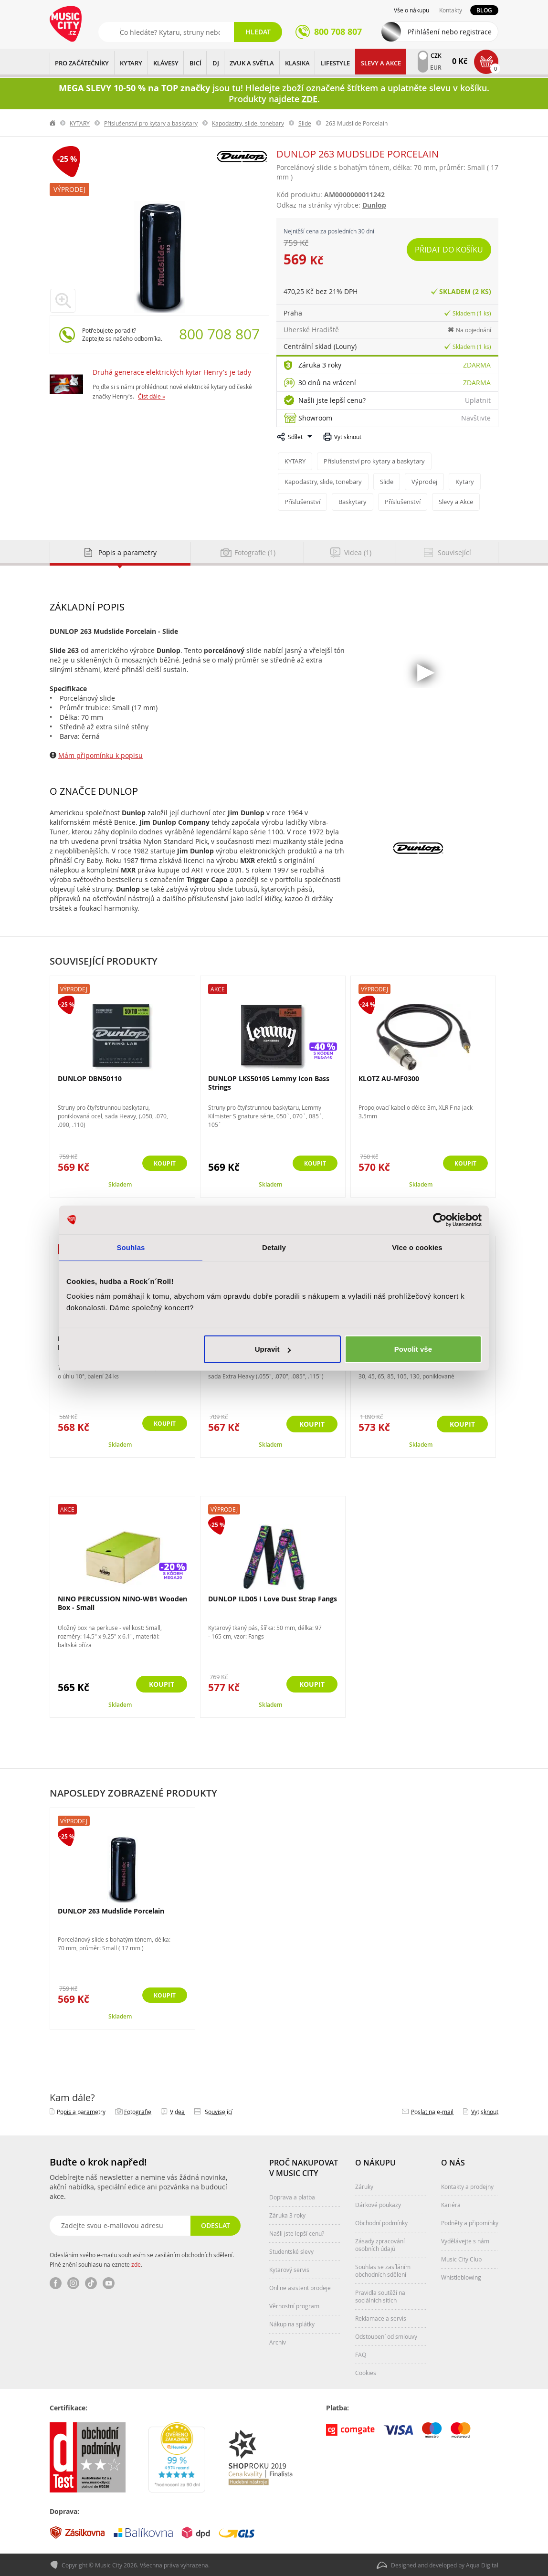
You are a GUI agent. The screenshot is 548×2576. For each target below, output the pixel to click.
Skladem (120, 1183)
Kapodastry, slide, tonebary (248, 123)
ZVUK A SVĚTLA (252, 63)
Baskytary (352, 501)
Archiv (277, 2341)
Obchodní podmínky (381, 2222)
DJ (215, 63)
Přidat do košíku (449, 249)
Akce (218, 988)
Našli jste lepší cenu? (332, 400)
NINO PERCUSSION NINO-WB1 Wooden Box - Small (122, 1602)
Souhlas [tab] (130, 1247)
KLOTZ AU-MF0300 (388, 1077)
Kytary (464, 481)
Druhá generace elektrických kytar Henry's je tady (172, 372)
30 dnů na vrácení (327, 382)
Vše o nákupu (411, 10)
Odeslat (214, 2224)
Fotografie (137, 2110)
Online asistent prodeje (300, 2287)
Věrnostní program (294, 2305)
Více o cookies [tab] (417, 1247)
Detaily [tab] (274, 1247)
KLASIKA (297, 63)
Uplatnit (478, 400)
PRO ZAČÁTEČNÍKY (82, 63)
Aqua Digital (482, 2564)
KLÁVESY (166, 63)
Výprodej (69, 189)
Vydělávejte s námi (466, 2240)
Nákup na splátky (292, 2323)
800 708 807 (219, 334)
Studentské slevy (291, 2250)
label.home (53, 123)
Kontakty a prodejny (467, 2185)
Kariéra (451, 2204)
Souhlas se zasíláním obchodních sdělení (383, 2269)
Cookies (365, 2372)
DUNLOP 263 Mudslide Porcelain (111, 1910)
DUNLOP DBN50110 (90, 1077)
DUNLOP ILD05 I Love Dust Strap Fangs (272, 1597)
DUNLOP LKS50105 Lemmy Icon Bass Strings (268, 1082)
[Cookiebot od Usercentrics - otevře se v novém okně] (440, 1219)
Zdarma (477, 364)
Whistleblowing (461, 2276)
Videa (177, 2110)
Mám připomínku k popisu (100, 754)
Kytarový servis (289, 2268)
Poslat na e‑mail (432, 2110)
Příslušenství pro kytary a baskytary (151, 123)
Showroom (315, 417)
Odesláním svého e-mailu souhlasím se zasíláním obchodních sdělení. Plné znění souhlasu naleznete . (142, 2258)
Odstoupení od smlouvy (386, 2335)
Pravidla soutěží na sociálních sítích (380, 2295)
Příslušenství (302, 501)
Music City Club (461, 2258)
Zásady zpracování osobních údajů (380, 2243)
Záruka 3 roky (319, 364)
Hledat (258, 31)
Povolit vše (413, 1349)
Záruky (364, 2185)
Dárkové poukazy (378, 2204)
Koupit (161, 1162)
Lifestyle (335, 63)
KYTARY (131, 63)
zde (136, 2263)
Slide (304, 123)
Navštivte (476, 417)
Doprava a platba (292, 2196)
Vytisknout (347, 437)
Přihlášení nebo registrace (450, 31)
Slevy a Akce (381, 63)
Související (218, 2110)
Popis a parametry (81, 2110)
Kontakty (450, 10)
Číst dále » (151, 396)
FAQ (360, 2353)
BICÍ (195, 63)
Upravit (273, 1349)
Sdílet (295, 437)
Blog (484, 10)
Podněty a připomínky (469, 2222)
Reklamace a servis (380, 2317)
